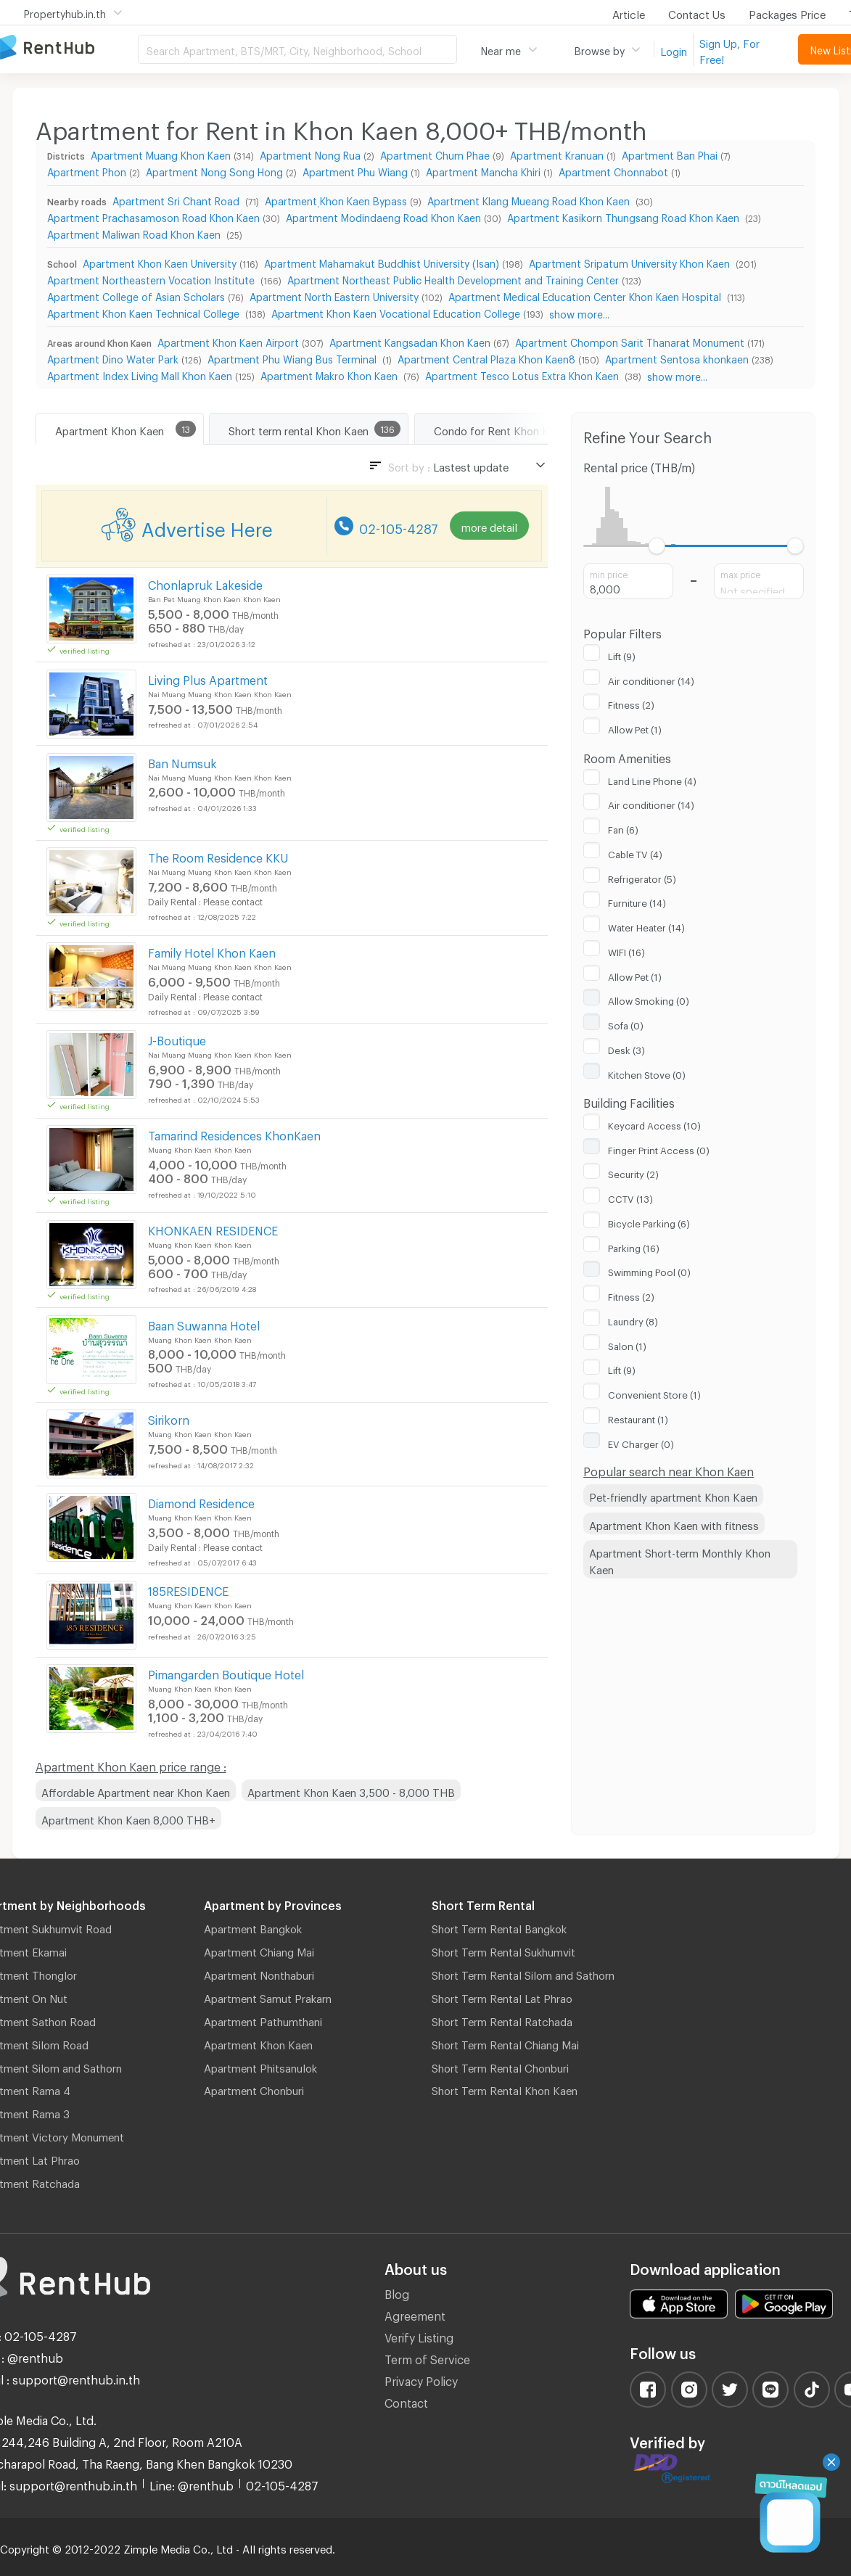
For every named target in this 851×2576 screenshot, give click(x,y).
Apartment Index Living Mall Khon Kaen (139, 374)
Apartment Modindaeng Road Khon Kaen (383, 216)
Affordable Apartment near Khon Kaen (135, 1790)
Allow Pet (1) (635, 727)
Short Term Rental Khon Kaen (504, 2088)
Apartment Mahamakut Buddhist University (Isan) (381, 262)
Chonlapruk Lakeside (205, 583)
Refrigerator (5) (642, 877)
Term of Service (427, 2357)
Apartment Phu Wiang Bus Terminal (293, 357)
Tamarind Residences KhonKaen (234, 1133)
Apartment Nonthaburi (259, 1973)
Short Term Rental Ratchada (502, 2019)
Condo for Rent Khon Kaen (500, 428)
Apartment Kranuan (557, 153)
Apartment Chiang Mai (259, 1950)
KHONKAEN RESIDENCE (213, 1228)
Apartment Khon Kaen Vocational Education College (395, 312)
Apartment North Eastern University (334, 295)
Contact (406, 2401)
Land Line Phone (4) (652, 779)
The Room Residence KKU (218, 855)
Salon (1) (627, 1344)
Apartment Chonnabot (613, 170)
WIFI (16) (626, 950)
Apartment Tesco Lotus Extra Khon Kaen (523, 374)
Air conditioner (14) (651, 679)
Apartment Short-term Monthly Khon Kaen (679, 1559)
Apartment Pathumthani (263, 2019)
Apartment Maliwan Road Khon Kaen (135, 232)
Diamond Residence (201, 1501)
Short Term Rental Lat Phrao (502, 1996)
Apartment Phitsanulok (260, 2066)
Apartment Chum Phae (435, 153)
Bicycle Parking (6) (649, 1221)
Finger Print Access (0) (659, 1148)
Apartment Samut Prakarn (268, 1996)
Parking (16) (633, 1246)
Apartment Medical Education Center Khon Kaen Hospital (586, 295)
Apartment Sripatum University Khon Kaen (631, 262)
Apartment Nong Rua (310, 153)
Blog (397, 2292)
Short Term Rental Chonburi (500, 2066)
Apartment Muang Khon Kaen (161, 153)
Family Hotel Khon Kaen (212, 950)
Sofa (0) (626, 1023)
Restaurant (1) (638, 1417)
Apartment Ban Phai (670, 153)
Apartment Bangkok (253, 1926)
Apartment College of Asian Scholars (136, 295)
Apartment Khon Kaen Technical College (144, 312)
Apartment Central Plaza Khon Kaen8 (486, 357)
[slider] (657, 546)
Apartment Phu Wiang (355, 170)
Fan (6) (623, 827)
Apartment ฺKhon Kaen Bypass (336, 199)
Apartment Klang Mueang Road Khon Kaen (530, 199)
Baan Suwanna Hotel (204, 1323)
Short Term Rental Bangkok (499, 1926)
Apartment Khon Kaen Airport (228, 341)
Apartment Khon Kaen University (160, 262)
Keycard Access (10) (654, 1123)
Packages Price (787, 12)
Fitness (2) (631, 703)
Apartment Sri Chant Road (177, 199)
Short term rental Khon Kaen (299, 428)
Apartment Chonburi (254, 2088)
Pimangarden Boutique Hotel (226, 1672)
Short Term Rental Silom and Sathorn (523, 1973)
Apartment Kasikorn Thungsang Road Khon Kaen (624, 216)
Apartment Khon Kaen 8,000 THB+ (128, 1818)
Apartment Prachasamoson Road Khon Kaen (153, 216)
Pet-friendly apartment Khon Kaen (673, 1495)
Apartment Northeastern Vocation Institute (152, 278)
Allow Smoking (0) (648, 999)
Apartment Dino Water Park (112, 357)
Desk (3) (626, 1048)
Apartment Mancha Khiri (483, 170)
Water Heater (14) (646, 925)
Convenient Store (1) (654, 1392)
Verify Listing (419, 2335)
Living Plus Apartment (208, 678)
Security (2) (633, 1172)
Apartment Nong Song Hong (214, 170)
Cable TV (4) (635, 852)
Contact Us (696, 12)
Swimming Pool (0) (649, 1270)
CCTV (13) (630, 1197)
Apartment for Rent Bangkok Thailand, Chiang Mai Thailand (69, 48)
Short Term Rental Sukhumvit (503, 1950)
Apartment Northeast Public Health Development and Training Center (453, 278)
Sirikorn (168, 1418)
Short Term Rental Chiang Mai (505, 2042)
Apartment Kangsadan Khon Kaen (409, 341)
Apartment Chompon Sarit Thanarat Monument (629, 341)
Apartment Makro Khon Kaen (330, 374)
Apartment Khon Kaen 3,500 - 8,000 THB (351, 1790)
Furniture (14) (637, 901)
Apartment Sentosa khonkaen (677, 357)
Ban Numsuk (182, 761)
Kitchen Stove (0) (647, 1073)
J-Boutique (177, 1038)
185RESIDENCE (188, 1589)
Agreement (415, 2313)
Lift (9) (622, 654)
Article (628, 12)
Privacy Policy (421, 2379)
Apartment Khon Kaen (109, 428)
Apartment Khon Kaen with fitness (674, 1523)
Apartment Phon (86, 170)
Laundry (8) (633, 1319)
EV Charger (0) (641, 1442)
